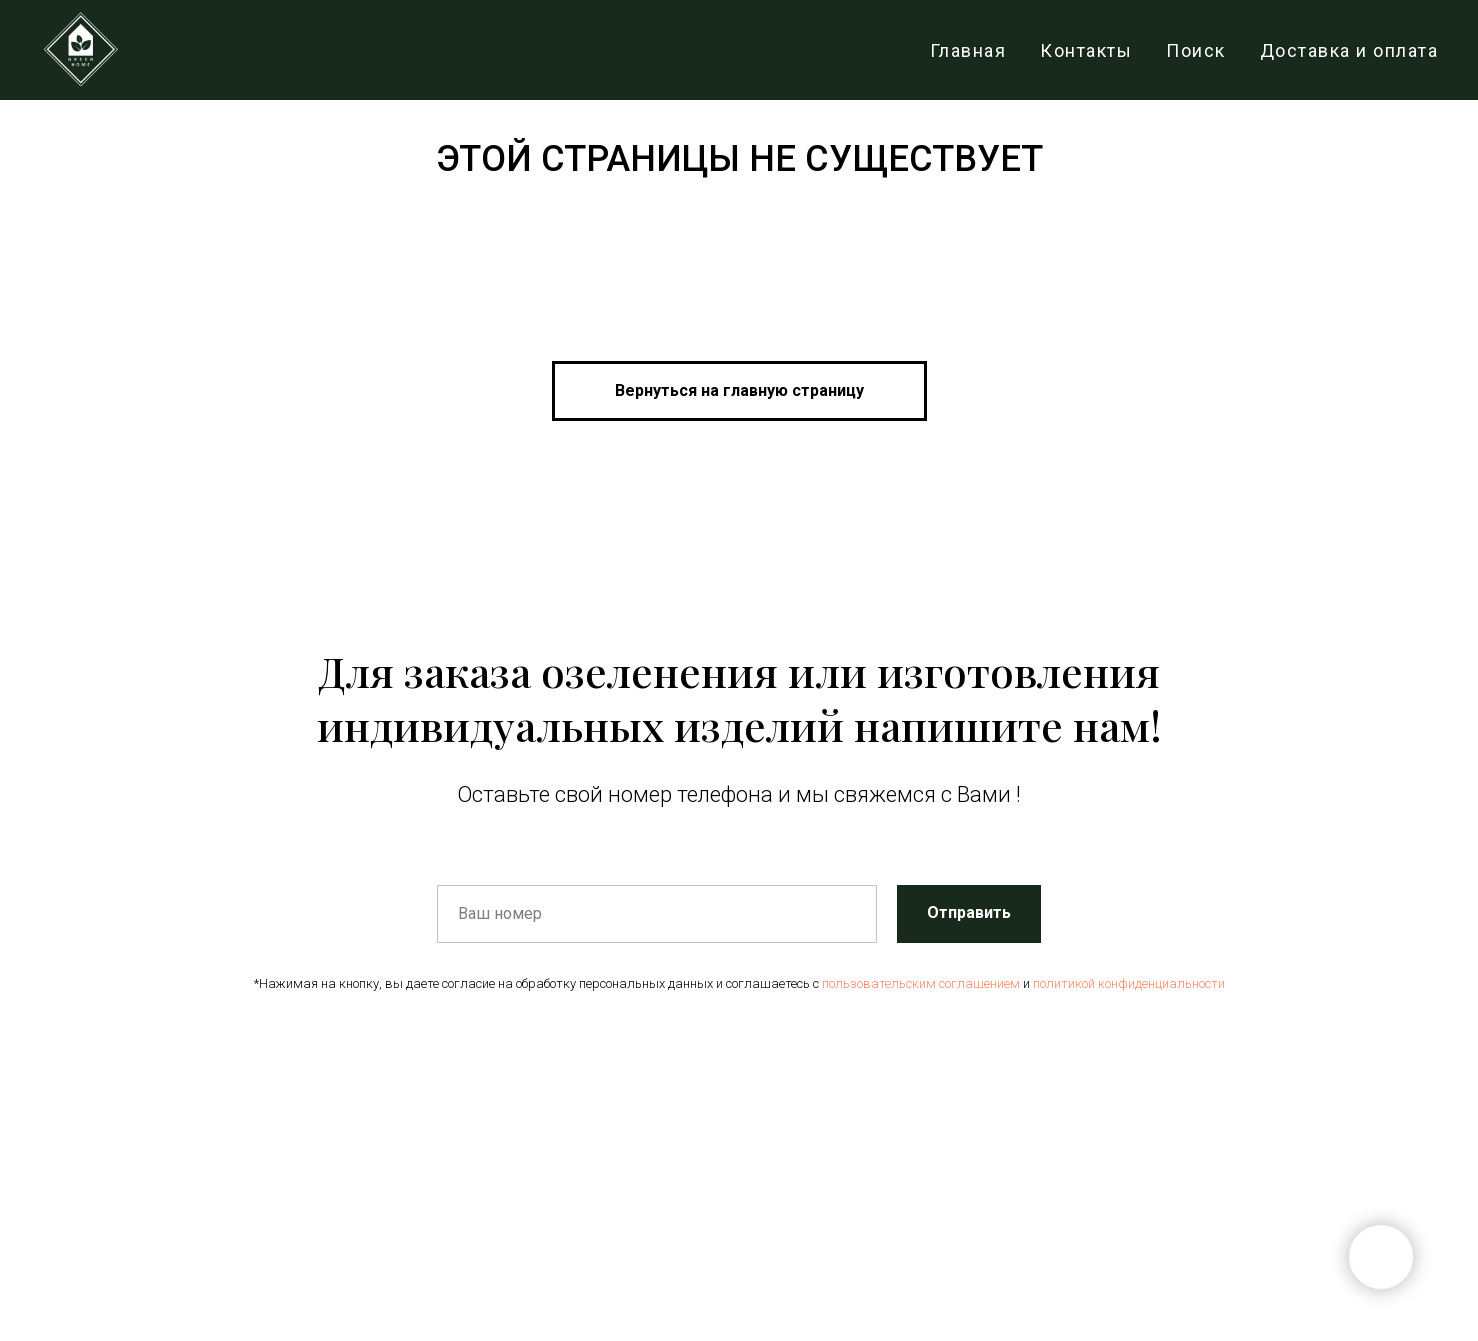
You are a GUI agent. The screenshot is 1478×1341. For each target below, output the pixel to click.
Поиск (1196, 50)
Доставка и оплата (1349, 50)
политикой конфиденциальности (1129, 983)
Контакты (1086, 50)
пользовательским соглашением (921, 983)
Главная (968, 50)
